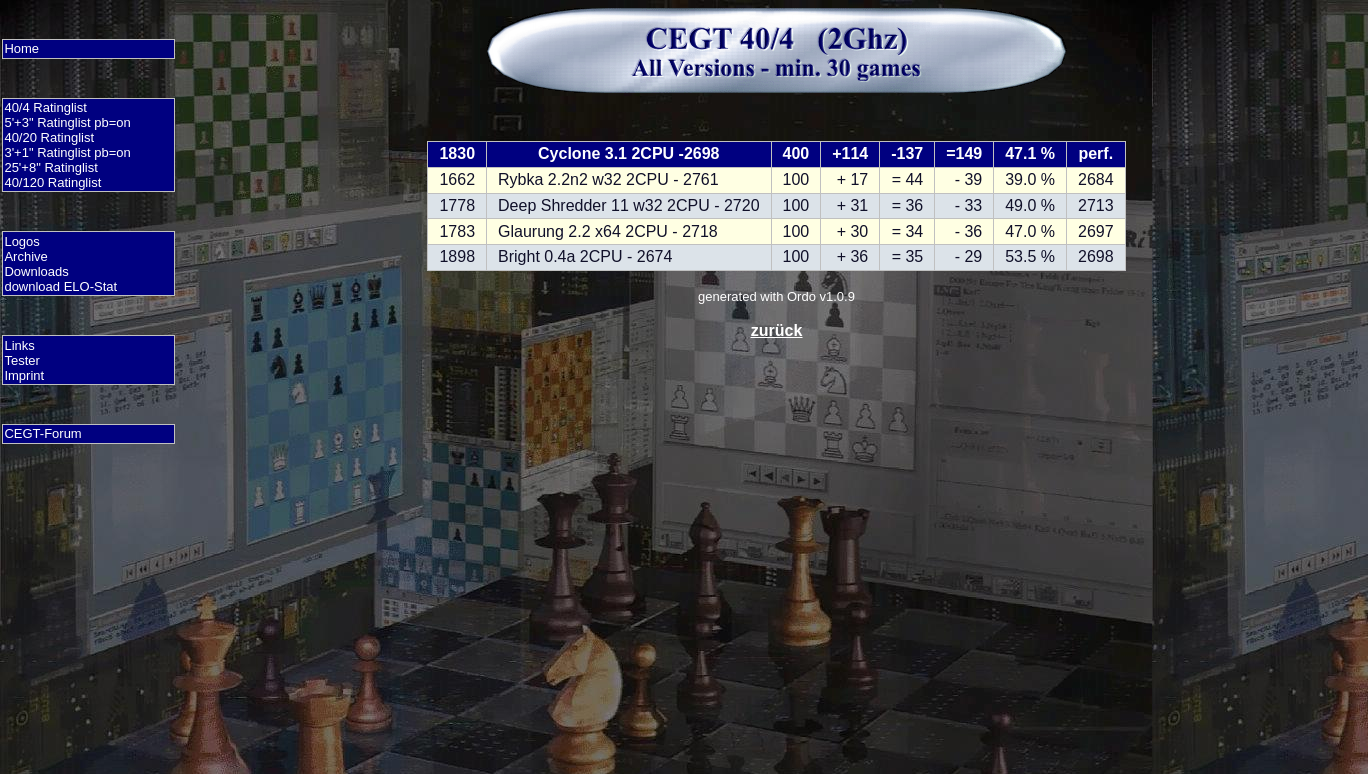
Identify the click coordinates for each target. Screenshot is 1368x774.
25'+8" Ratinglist (50, 167)
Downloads (36, 271)
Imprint (24, 375)
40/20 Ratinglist (49, 137)
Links (19, 345)
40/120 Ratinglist (52, 182)
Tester (21, 360)
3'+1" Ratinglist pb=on (67, 152)
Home (21, 48)
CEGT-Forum (42, 433)
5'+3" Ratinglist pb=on (67, 122)
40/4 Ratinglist (45, 107)
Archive (25, 256)
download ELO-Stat (60, 286)
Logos (21, 241)
